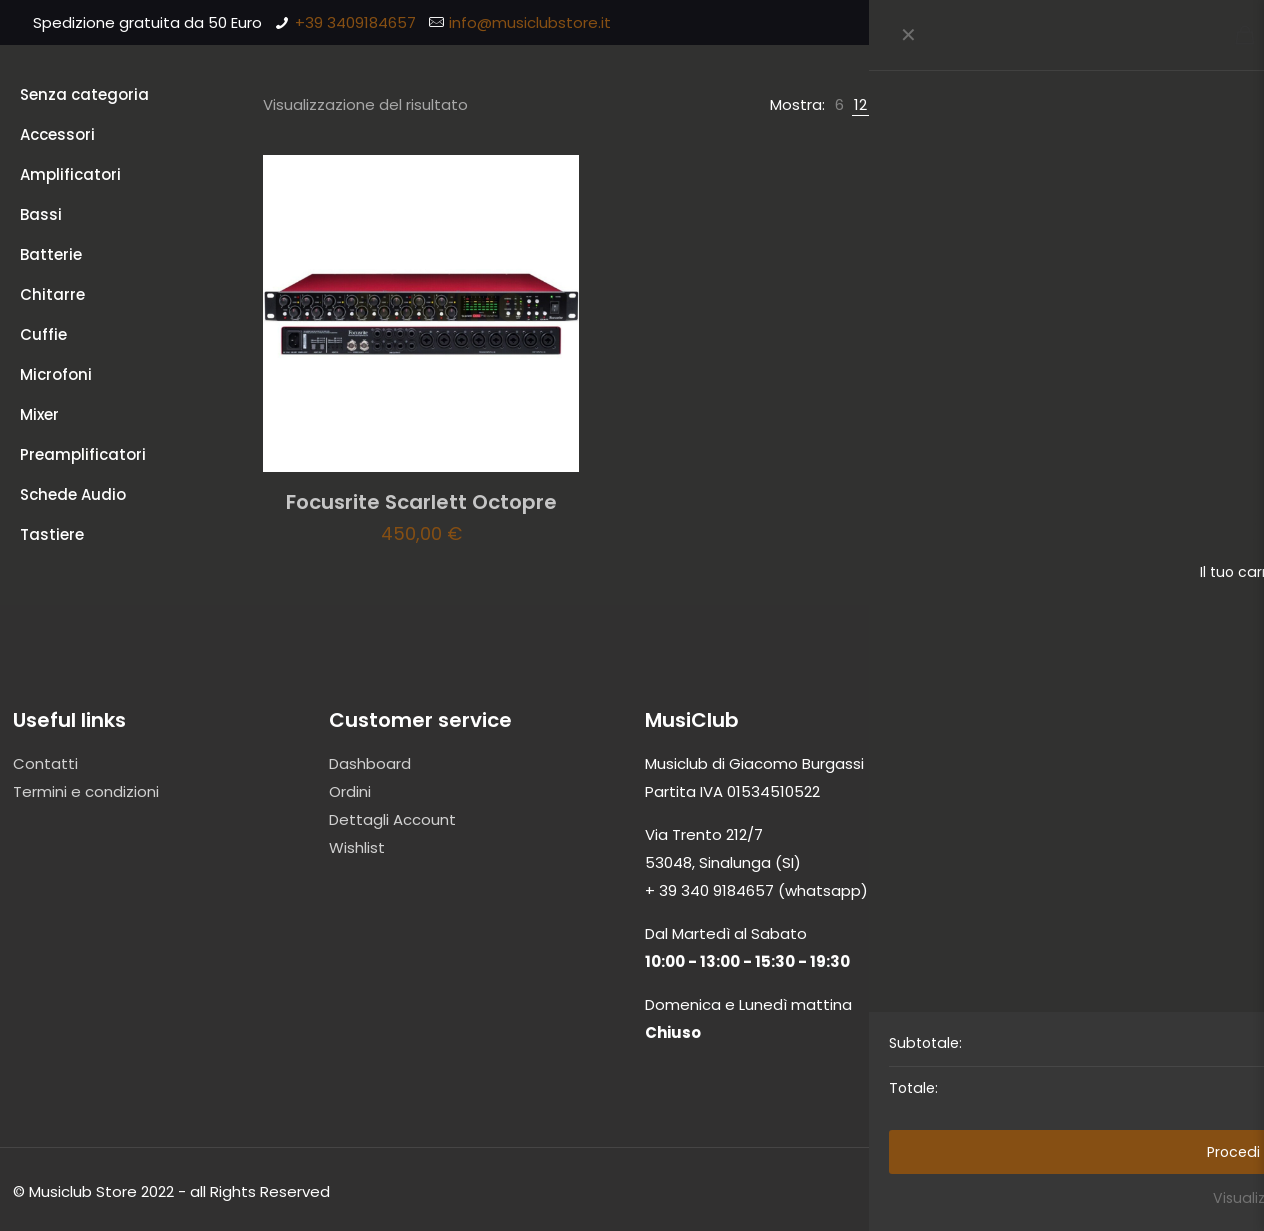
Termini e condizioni (86, 791)
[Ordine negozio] (1156, 105)
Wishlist (357, 847)
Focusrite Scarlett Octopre (421, 502)
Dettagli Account (392, 819)
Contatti (45, 763)
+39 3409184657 (355, 22)
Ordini (350, 791)
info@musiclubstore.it (530, 22)
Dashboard (370, 763)
